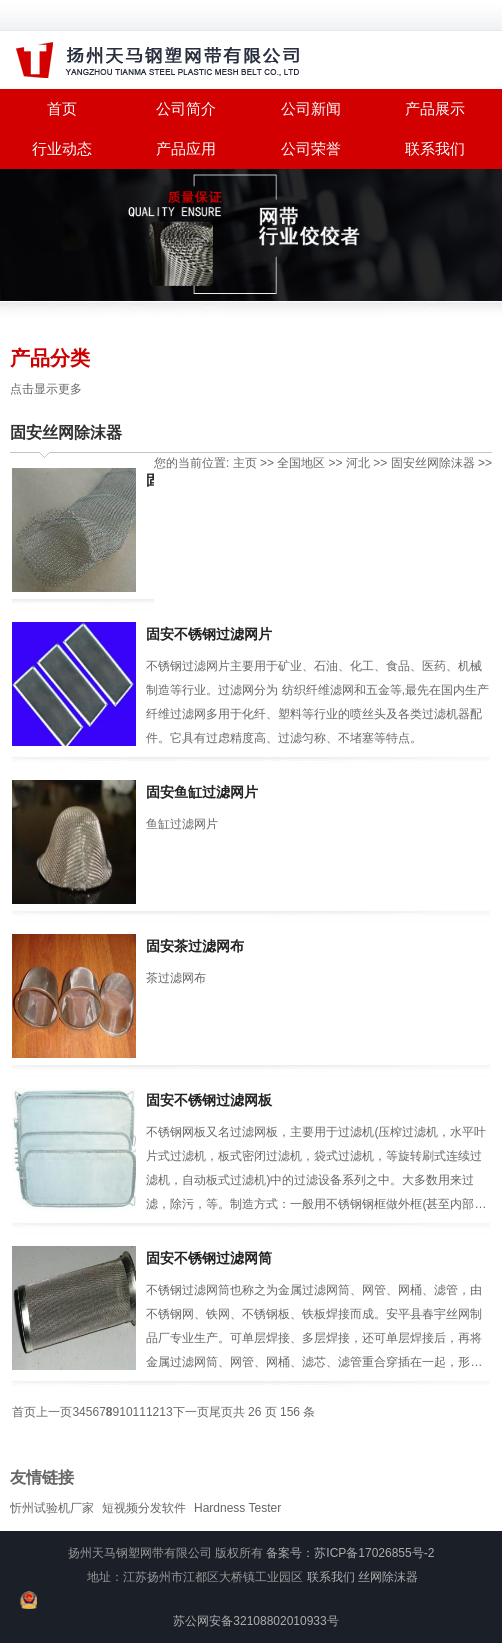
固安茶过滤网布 (195, 946)
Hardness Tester (237, 1508)
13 (165, 1412)
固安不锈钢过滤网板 (209, 1100)
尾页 (221, 1412)
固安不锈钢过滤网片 (209, 634)
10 (125, 1412)
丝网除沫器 (388, 1577)
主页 (245, 463)
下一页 (191, 1412)
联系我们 (435, 148)
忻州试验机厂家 (52, 1508)
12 (152, 1412)
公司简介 (186, 108)
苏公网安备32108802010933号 (255, 1621)
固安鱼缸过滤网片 (202, 792)
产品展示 (435, 108)
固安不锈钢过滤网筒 (209, 1258)
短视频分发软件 (144, 1508)
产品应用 (186, 148)
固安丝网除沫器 (66, 432)
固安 (403, 463)
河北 (358, 463)
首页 (24, 1412)
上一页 (54, 1412)
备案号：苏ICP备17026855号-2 (350, 1553)
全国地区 (301, 463)
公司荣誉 (311, 148)
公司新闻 (311, 108)
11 (139, 1412)
